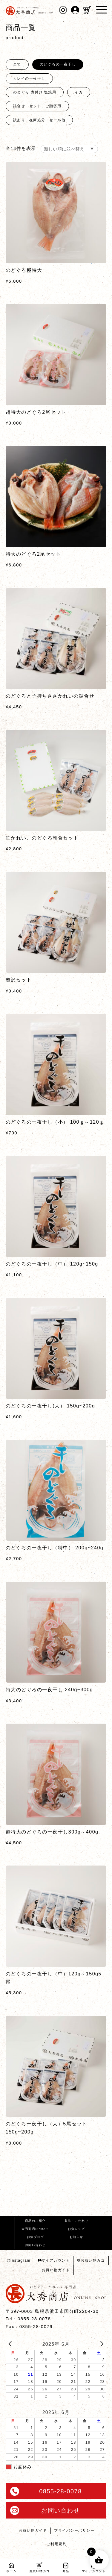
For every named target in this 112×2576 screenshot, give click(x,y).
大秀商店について (35, 2228)
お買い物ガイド (56, 2270)
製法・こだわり (77, 2220)
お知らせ (76, 2237)
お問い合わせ (35, 2245)
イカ (79, 92)
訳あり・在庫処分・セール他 (39, 120)
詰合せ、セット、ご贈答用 (37, 106)
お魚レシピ (76, 2228)
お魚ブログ (35, 2237)
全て (17, 64)
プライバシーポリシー (74, 2530)
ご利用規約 (57, 2544)
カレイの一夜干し (29, 78)
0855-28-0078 (46, 2491)
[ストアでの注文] (69, 149)
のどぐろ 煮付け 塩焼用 (34, 92)
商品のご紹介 (35, 2220)
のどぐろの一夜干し (58, 64)
